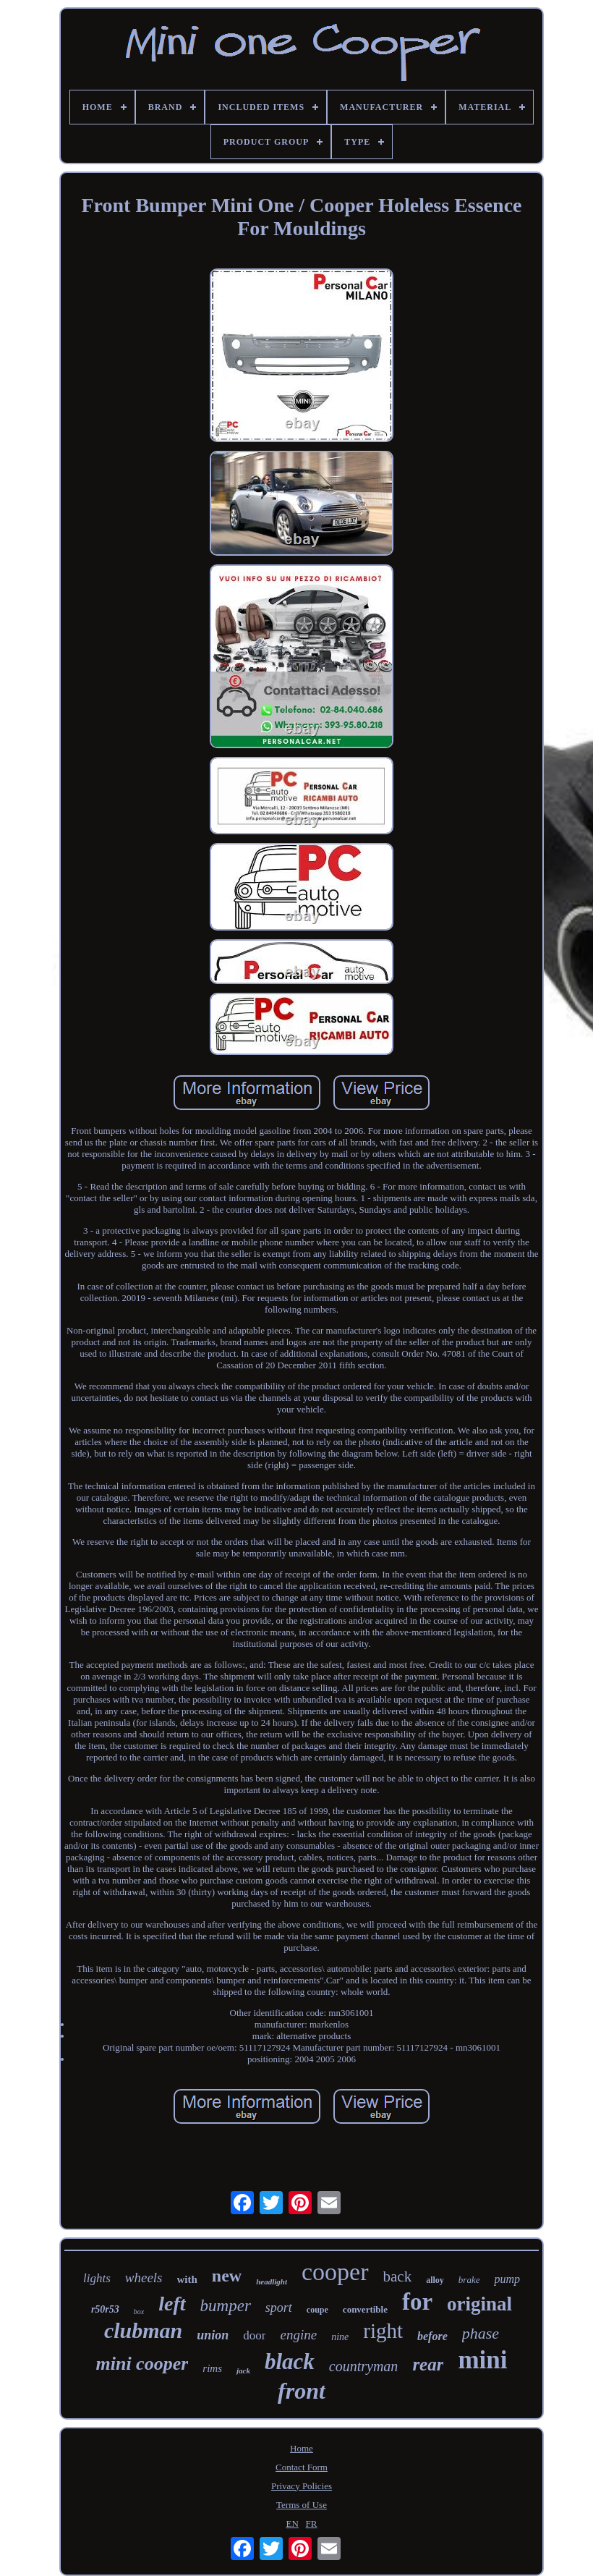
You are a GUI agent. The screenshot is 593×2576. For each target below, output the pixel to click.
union (213, 2335)
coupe (317, 2310)
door (254, 2335)
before (432, 2336)
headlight (271, 2281)
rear (427, 2364)
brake (469, 2279)
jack (243, 2370)
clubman (143, 2330)
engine (298, 2334)
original (479, 2304)
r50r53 (105, 2309)
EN (292, 2523)
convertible (365, 2309)
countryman (363, 2366)
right (383, 2330)
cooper (335, 2271)
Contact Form (302, 2467)
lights (97, 2278)
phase (480, 2333)
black (290, 2361)
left (171, 2303)
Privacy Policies (301, 2485)
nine (340, 2336)
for (417, 2302)
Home (301, 2448)
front (301, 2391)
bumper (225, 2306)
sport (278, 2307)
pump (507, 2279)
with (187, 2279)
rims (212, 2368)
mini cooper (141, 2363)
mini (482, 2360)
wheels (144, 2277)
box (139, 2312)
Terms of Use (301, 2504)
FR (311, 2523)
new (227, 2275)
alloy (435, 2280)
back (397, 2276)
